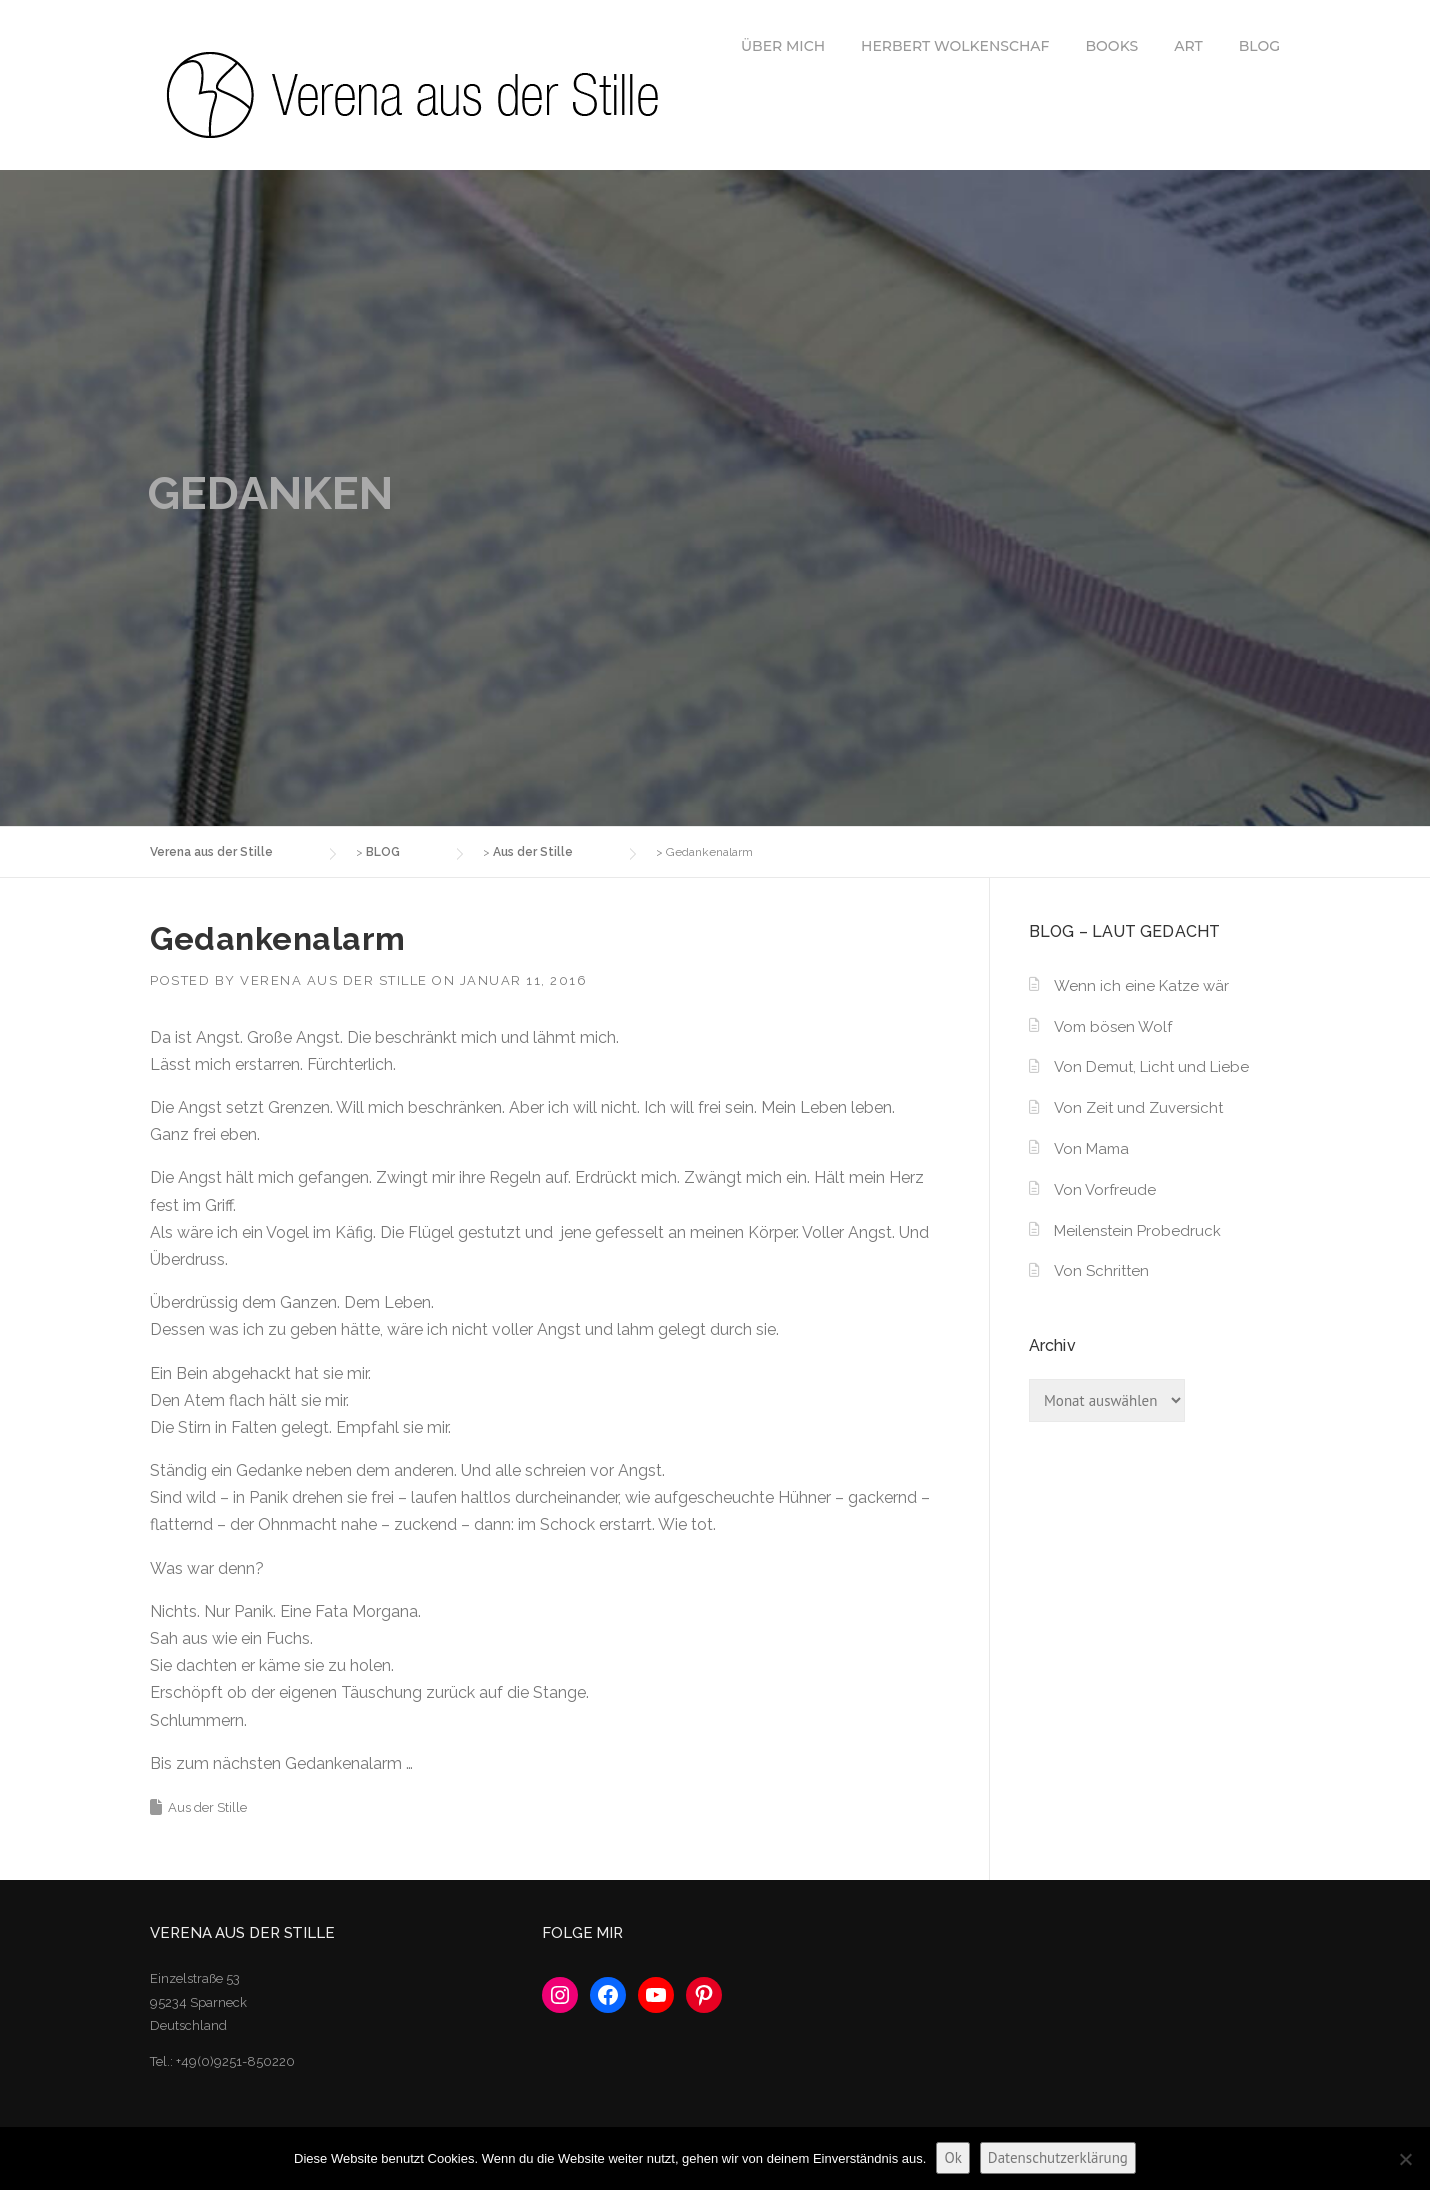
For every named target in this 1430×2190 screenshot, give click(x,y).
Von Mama (1091, 1149)
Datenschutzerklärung (1058, 2157)
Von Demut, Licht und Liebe (1151, 1067)
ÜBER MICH (783, 46)
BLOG (1259, 46)
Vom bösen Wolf (1113, 1027)
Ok (952, 2157)
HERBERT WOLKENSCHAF (955, 46)
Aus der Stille (207, 1807)
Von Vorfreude (1105, 1190)
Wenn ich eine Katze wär (1141, 986)
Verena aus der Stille (334, 980)
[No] (1405, 2159)
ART (1188, 46)
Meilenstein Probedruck (1137, 1231)
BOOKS (1112, 46)
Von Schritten (1101, 1271)
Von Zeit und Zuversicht (1138, 1108)
